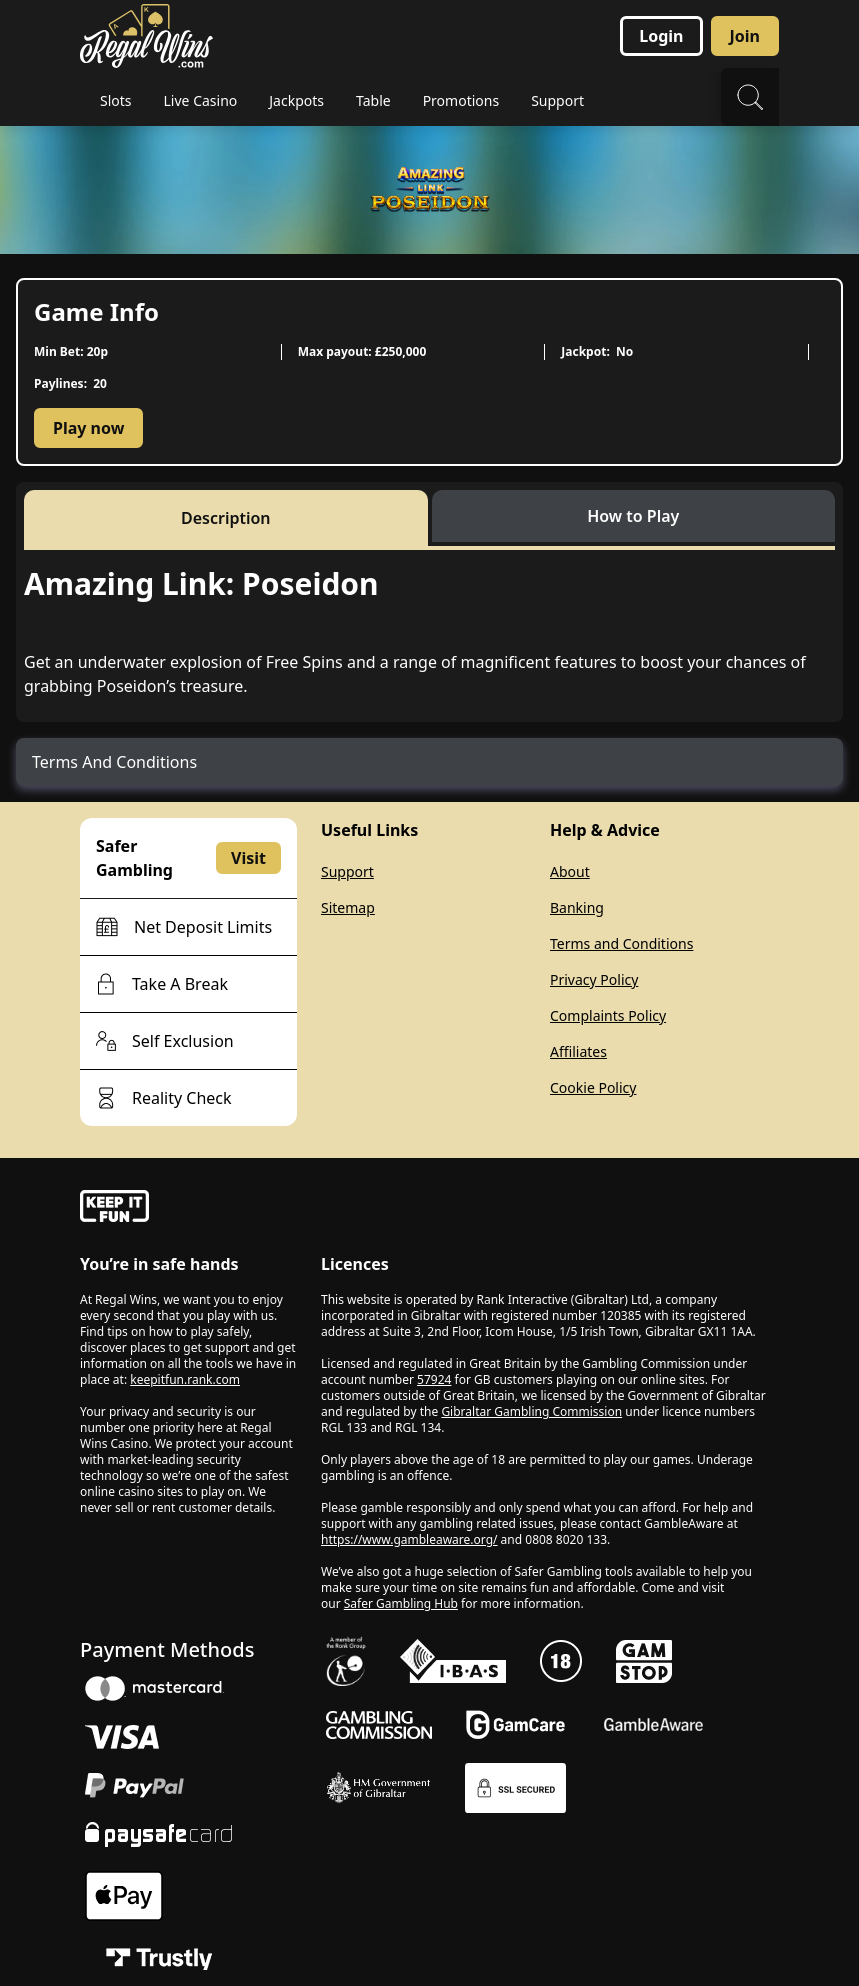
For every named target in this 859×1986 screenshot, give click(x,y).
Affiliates (578, 1051)
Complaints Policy (608, 1015)
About (570, 871)
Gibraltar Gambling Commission (531, 1411)
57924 (434, 1379)
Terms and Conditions (621, 943)
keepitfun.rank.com (185, 1379)
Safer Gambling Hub (401, 1603)
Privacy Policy (594, 979)
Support (347, 871)
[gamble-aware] (188, 1209)
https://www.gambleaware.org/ (409, 1539)
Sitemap (348, 907)
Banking (577, 907)
